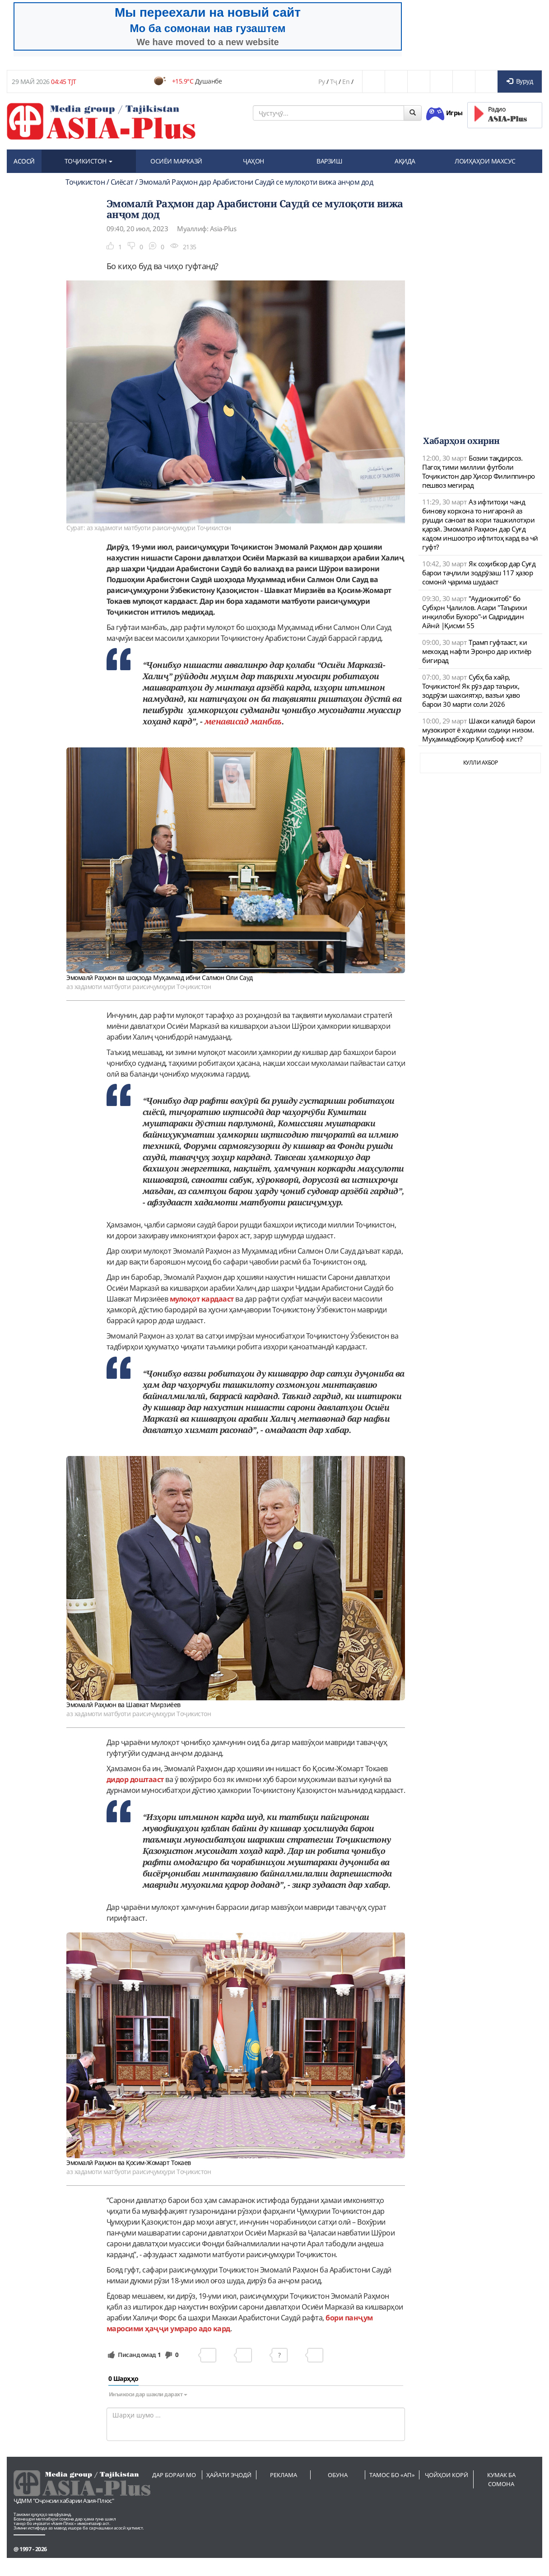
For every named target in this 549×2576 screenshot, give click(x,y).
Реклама (283, 2475)
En (345, 81)
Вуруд (520, 81)
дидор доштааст (135, 1779)
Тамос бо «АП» (392, 2475)
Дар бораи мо (174, 2475)
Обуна (338, 2475)
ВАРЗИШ (329, 161)
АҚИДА (405, 161)
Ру (321, 81)
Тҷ (333, 81)
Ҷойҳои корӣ (446, 2475)
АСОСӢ (24, 161)
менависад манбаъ (243, 721)
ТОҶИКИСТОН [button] (89, 161)
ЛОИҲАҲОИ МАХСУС (485, 161)
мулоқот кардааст (202, 1299)
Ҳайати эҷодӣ (228, 2475)
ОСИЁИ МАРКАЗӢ (176, 161)
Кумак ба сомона (501, 2479)
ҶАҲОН (253, 161)
